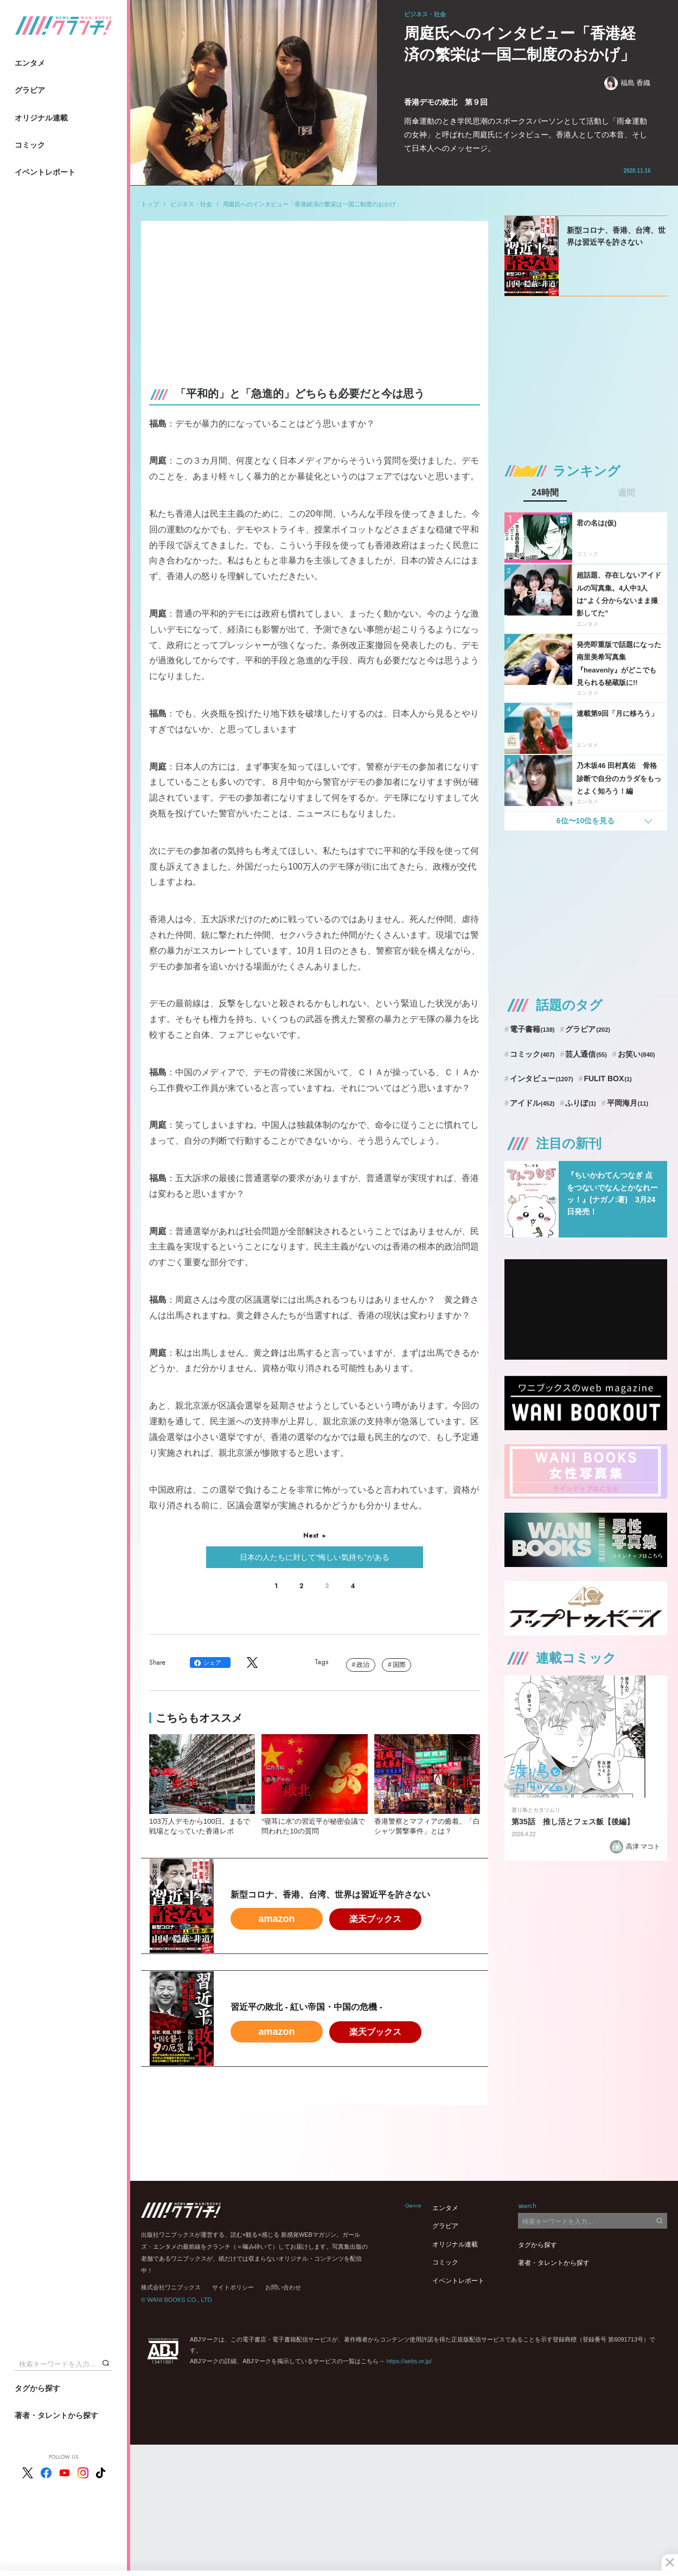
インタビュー (541, 1078)
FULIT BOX (607, 1078)
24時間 (545, 492)
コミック (30, 145)
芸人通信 (586, 1054)
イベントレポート (45, 172)
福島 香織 (627, 83)
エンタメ (30, 63)
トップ (150, 204)
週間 (626, 492)
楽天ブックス (375, 1919)
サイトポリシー (233, 2287)
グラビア (30, 90)
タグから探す (37, 2388)
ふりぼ (580, 1103)
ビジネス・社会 (191, 204)
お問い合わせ (283, 2287)
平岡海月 (628, 1103)
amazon (276, 1918)
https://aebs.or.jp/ (409, 2361)
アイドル (532, 1103)
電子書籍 (532, 1029)
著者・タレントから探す (56, 2415)
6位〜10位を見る (586, 820)
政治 (362, 1664)
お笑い (636, 1054)
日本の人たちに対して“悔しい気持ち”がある (314, 1557)
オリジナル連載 (41, 117)
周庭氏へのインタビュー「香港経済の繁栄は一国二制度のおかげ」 (312, 204)
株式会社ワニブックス (171, 2287)
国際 (399, 1664)
